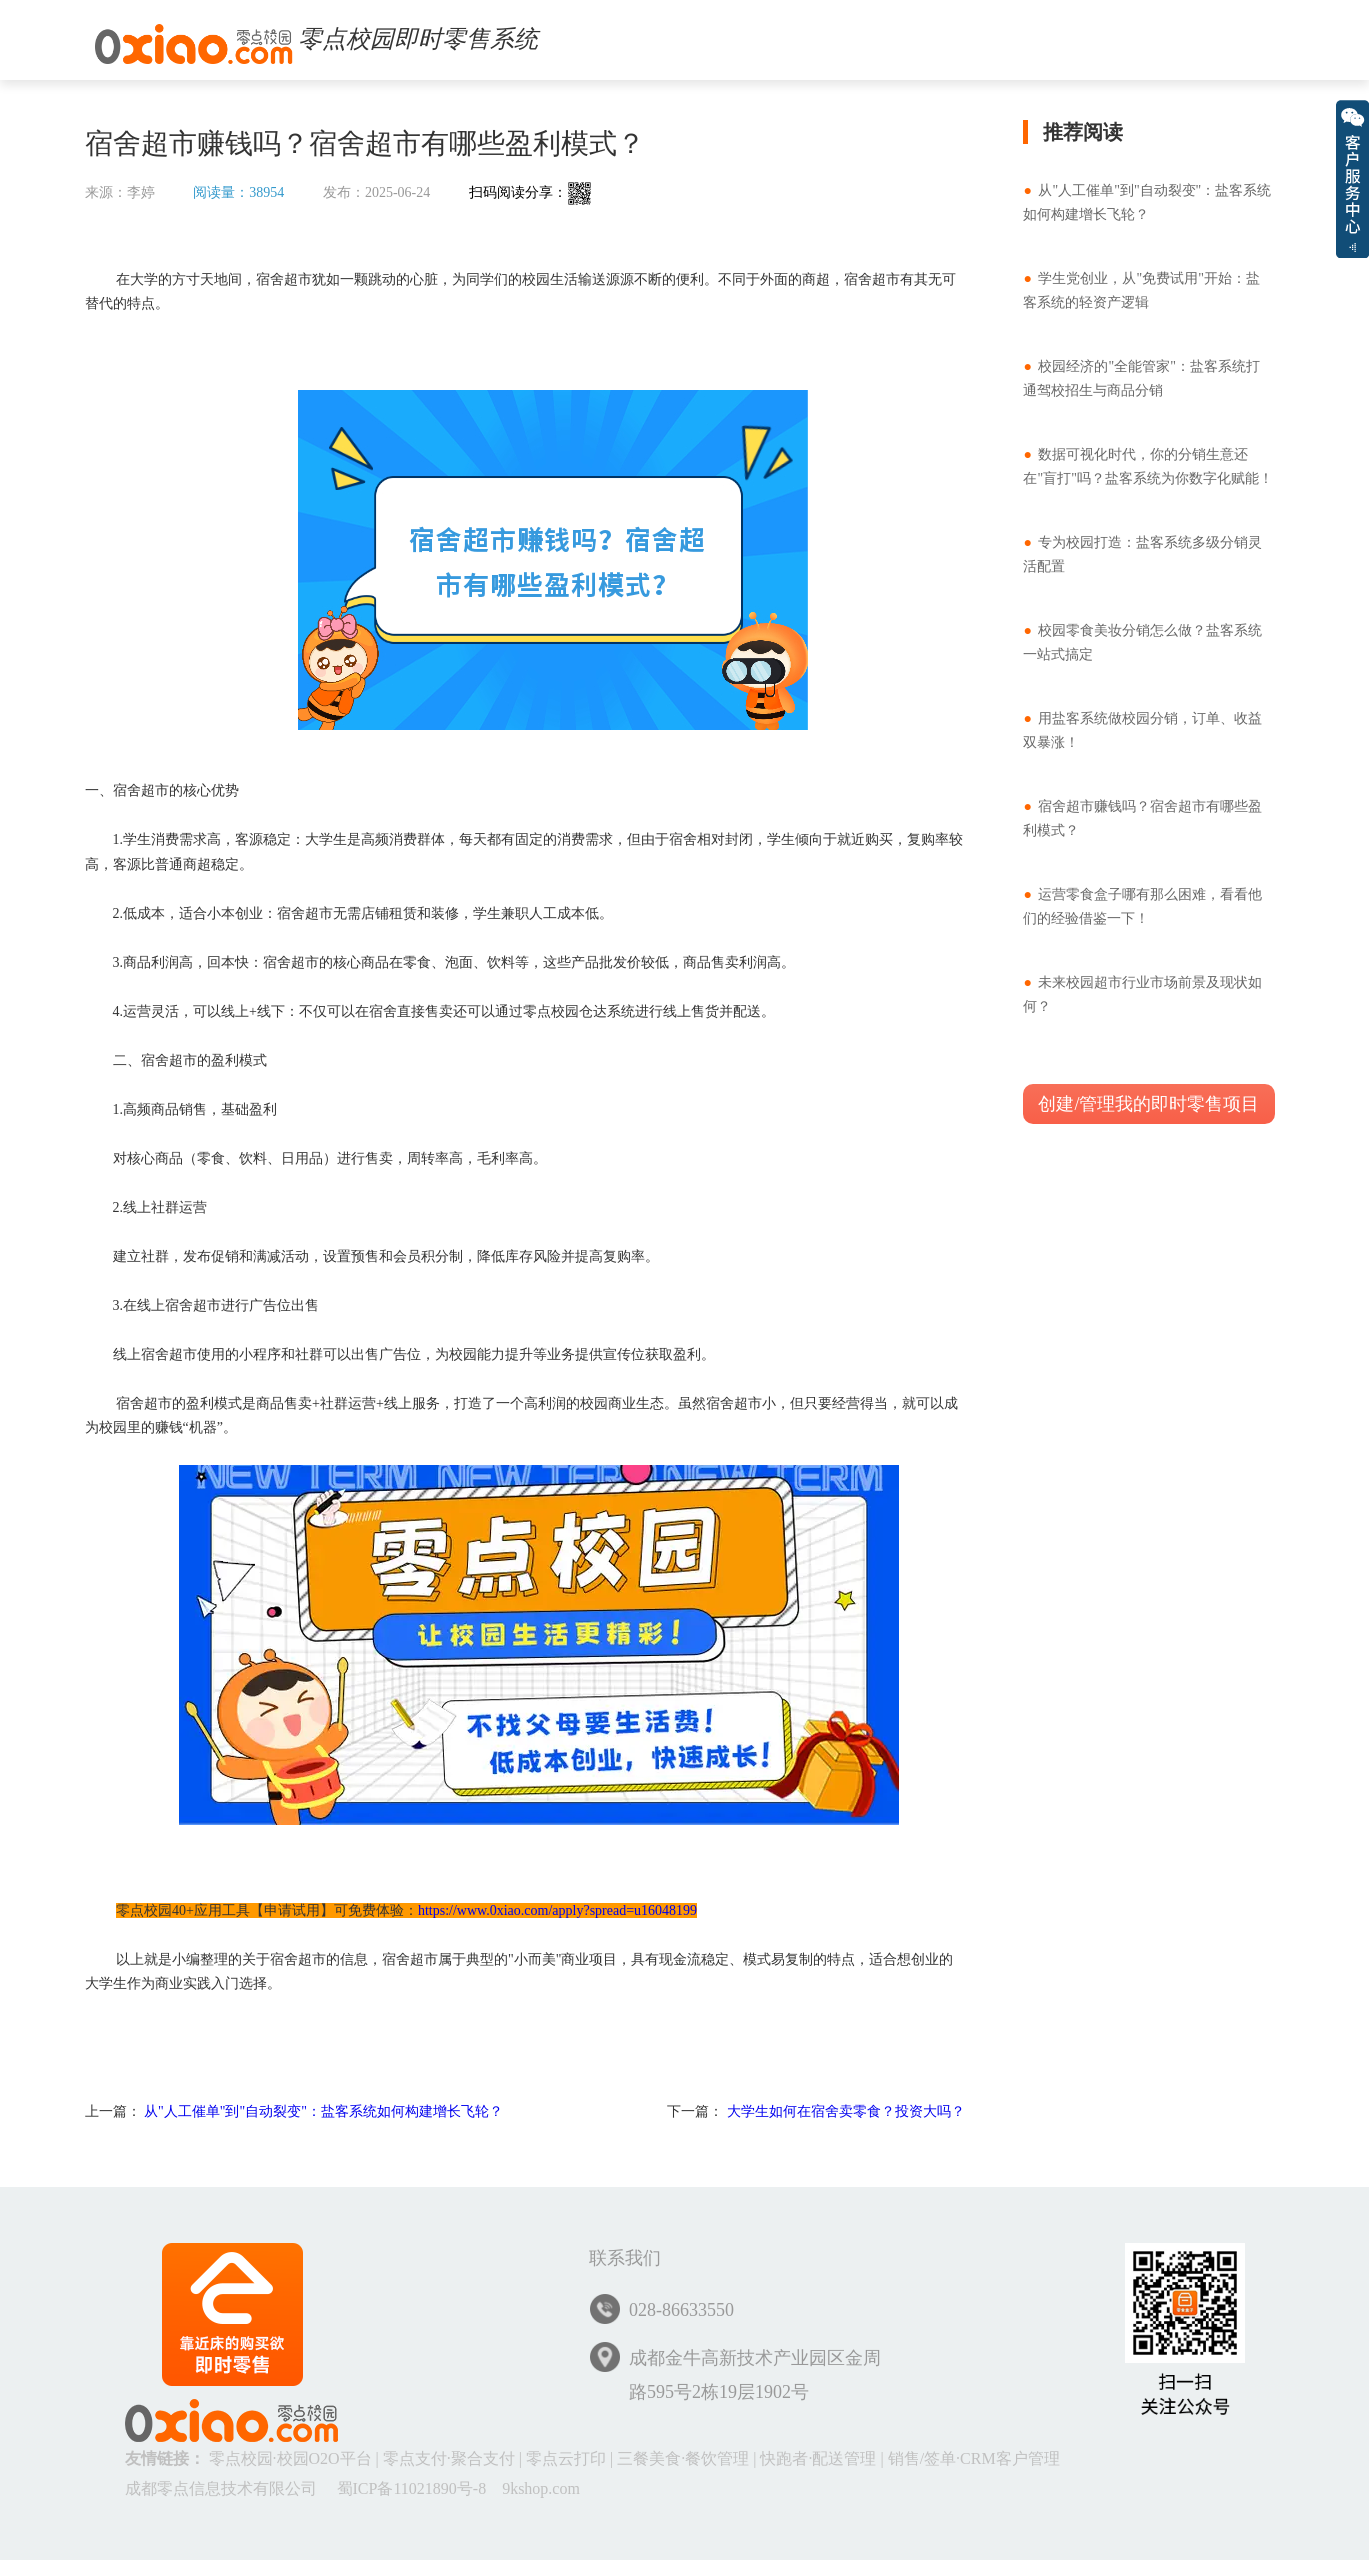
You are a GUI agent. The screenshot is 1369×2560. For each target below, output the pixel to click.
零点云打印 (566, 2458)
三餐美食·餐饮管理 (683, 2458)
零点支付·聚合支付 (449, 2458)
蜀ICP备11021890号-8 (412, 2488)
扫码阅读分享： (530, 192)
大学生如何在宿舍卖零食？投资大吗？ (846, 2111)
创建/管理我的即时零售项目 (1148, 1104)
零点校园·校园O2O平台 (290, 2458)
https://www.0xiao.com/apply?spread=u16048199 (557, 1910)
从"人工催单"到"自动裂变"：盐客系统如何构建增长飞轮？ (323, 2111)
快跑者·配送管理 (818, 2458)
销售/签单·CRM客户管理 (974, 2458)
